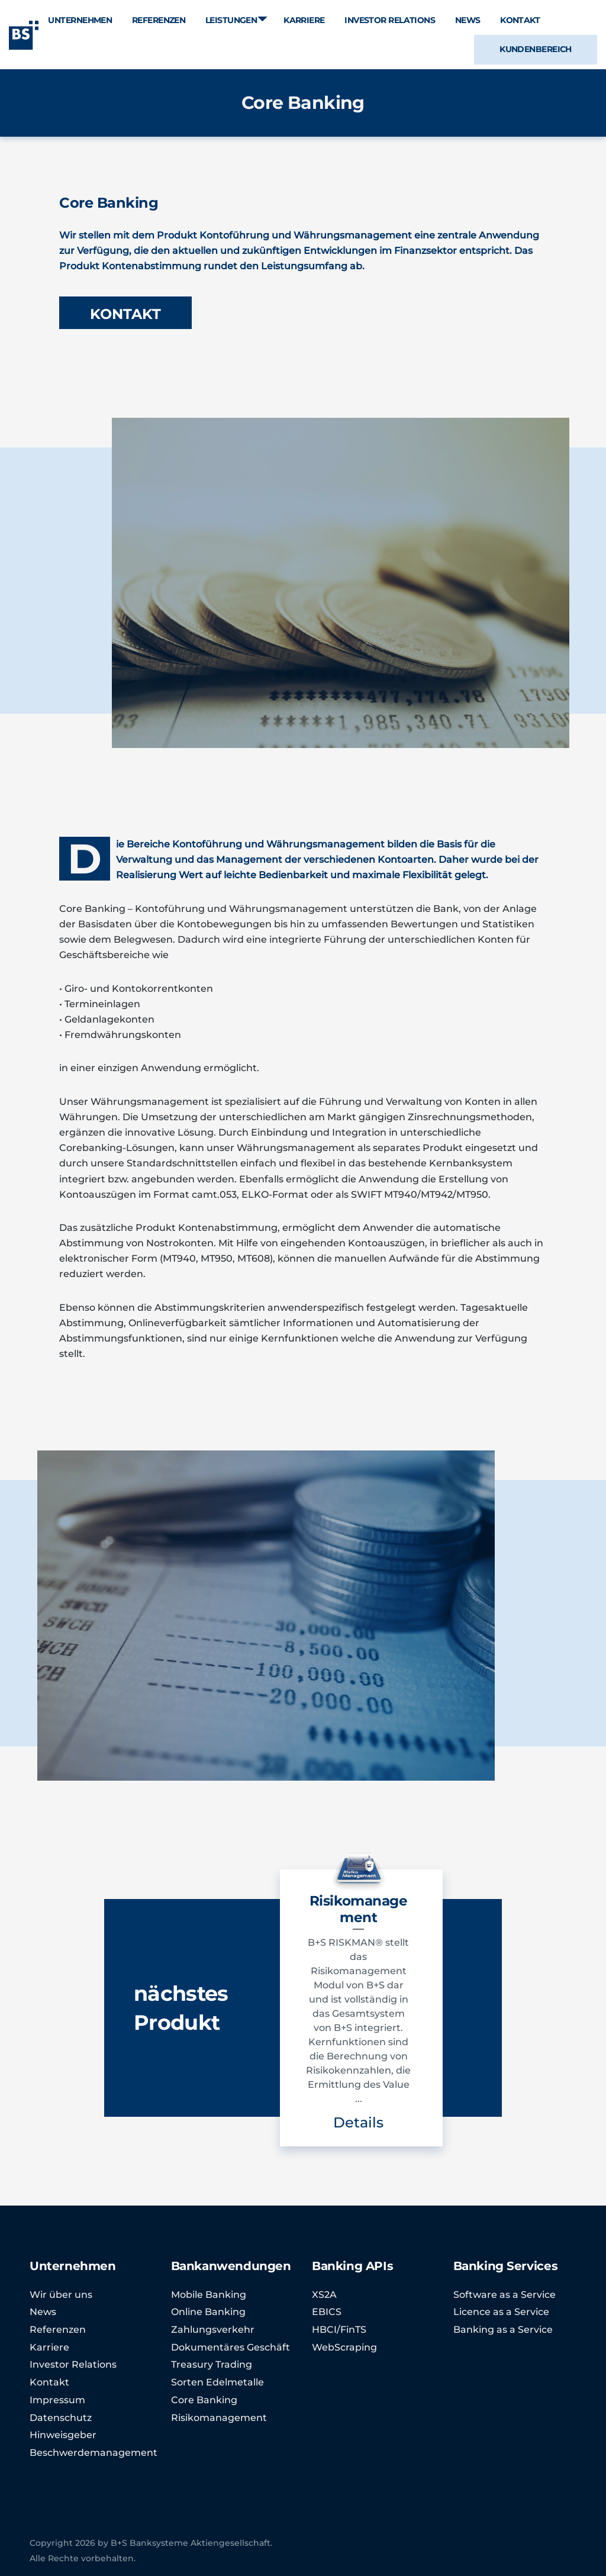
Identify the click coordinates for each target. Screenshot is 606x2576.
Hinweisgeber (63, 2434)
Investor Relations (73, 2364)
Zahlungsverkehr (212, 2329)
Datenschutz (61, 2417)
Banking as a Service (503, 2329)
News (43, 2311)
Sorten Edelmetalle (217, 2382)
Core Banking (204, 2400)
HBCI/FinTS (339, 2329)
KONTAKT (125, 314)
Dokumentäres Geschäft (230, 2347)
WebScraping (344, 2347)
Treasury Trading (211, 2364)
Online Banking (208, 2311)
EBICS (326, 2311)
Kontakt (49, 2382)
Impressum (57, 2400)
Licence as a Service (501, 2311)
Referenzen (58, 2329)
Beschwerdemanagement (93, 2452)
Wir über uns (61, 2294)
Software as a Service (504, 2294)
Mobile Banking (208, 2294)
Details (358, 2122)
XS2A (324, 2294)
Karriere (49, 2347)
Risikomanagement (219, 2417)
